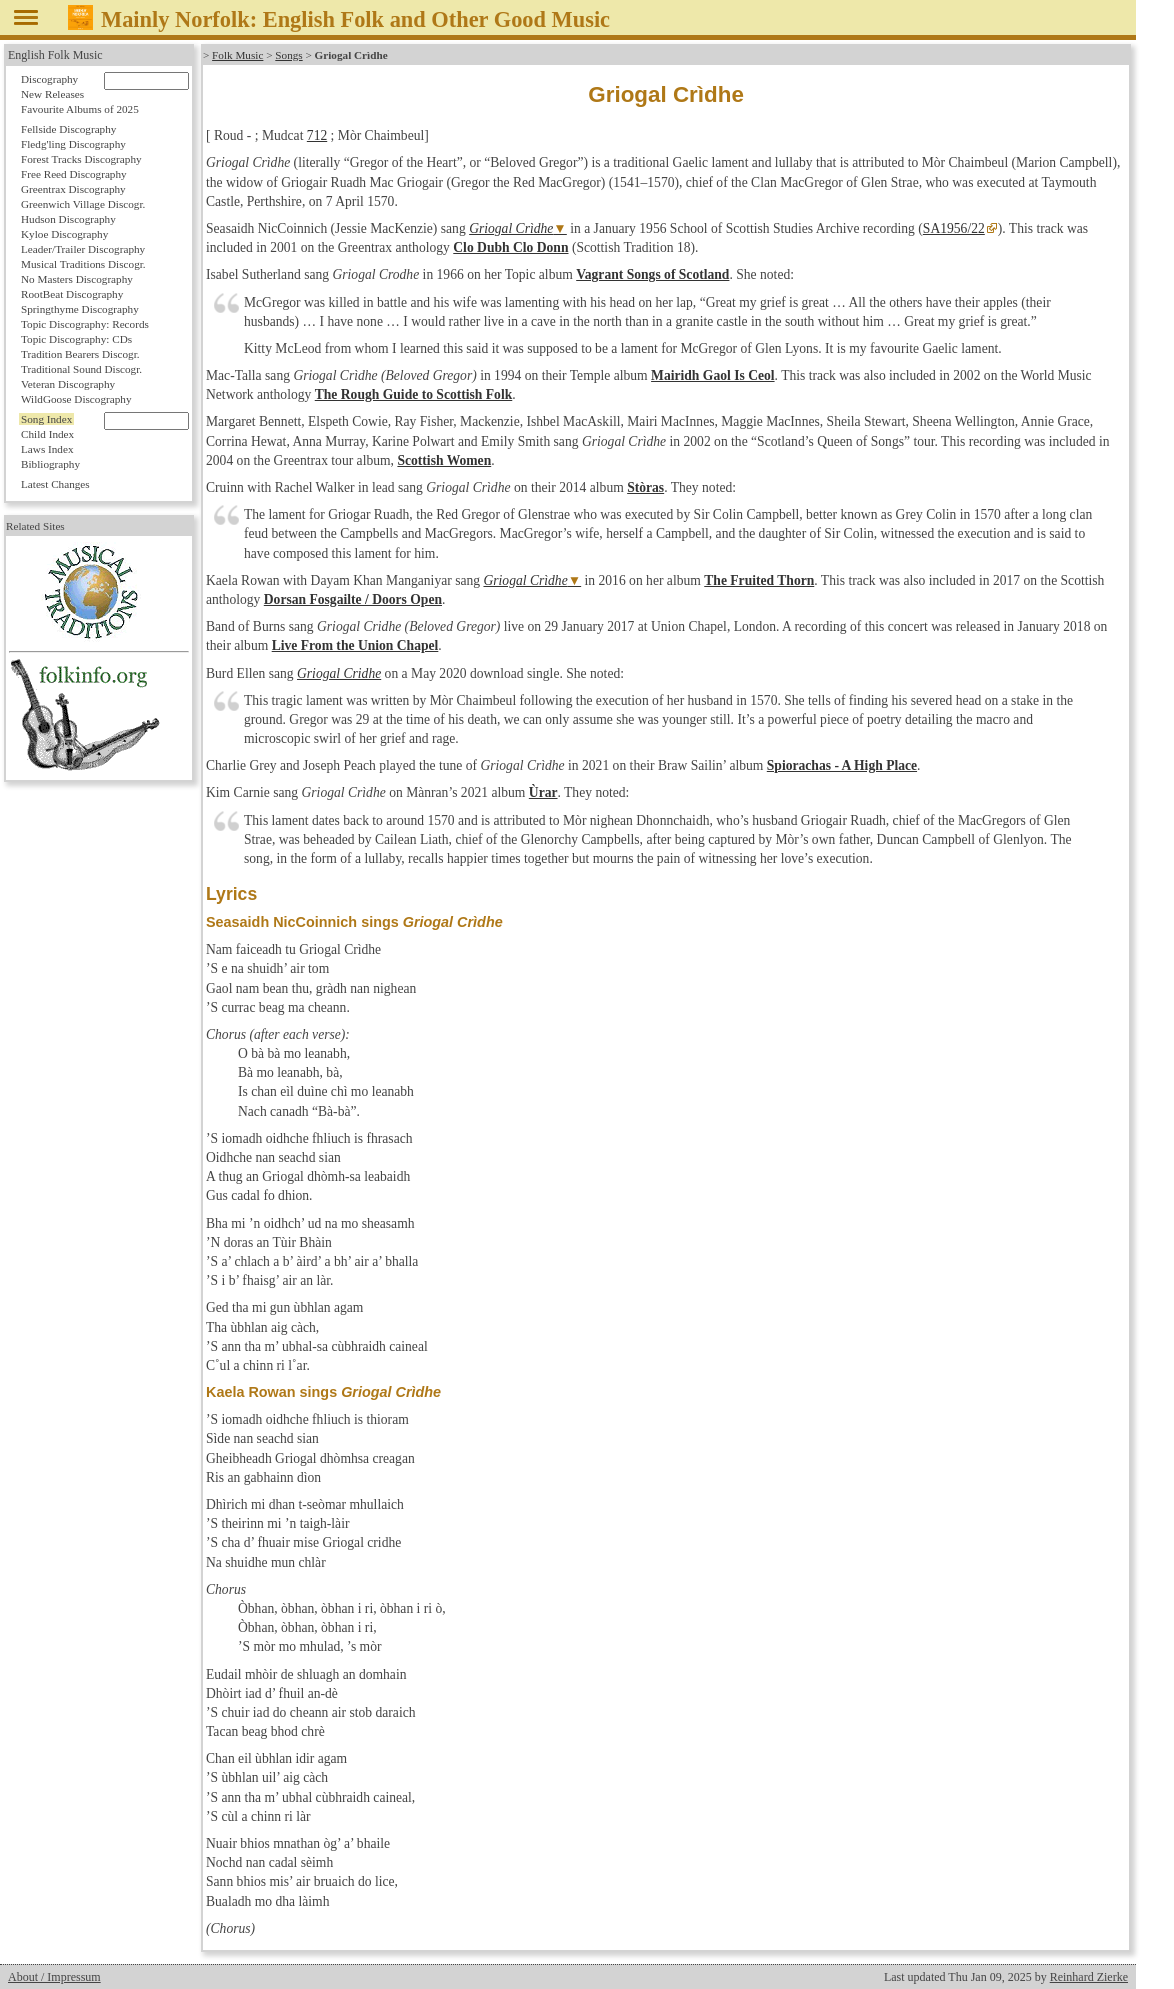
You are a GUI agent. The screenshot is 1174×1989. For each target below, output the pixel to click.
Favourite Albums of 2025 (80, 109)
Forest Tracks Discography (81, 159)
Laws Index (47, 449)
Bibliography (50, 464)
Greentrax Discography (73, 189)
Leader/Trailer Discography (83, 249)
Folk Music (237, 55)
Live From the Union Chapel (355, 645)
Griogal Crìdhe (511, 228)
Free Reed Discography (74, 174)
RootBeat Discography (72, 294)
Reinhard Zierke (1089, 1977)
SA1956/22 (954, 228)
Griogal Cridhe (339, 673)
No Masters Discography (77, 279)
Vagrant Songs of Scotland (652, 274)
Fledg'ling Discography (73, 144)
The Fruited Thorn (759, 580)
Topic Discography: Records (85, 324)
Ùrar (543, 792)
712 (317, 135)
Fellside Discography (68, 129)
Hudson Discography (68, 219)
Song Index (46, 419)
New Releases (52, 94)
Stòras (645, 487)
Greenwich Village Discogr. (83, 204)
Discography (49, 79)
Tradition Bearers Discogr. (80, 354)
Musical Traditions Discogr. (83, 264)
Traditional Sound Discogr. (81, 369)
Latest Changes (55, 484)
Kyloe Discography (64, 234)
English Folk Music (55, 55)
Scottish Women (444, 460)
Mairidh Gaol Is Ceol (712, 375)
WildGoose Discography (76, 399)
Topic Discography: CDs (76, 339)
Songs (288, 55)
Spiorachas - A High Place (842, 765)
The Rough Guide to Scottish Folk (414, 394)
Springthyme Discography (80, 309)
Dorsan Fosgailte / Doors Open (353, 599)
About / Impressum (54, 1977)
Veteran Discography (68, 384)
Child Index (47, 434)
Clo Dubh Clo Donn (510, 247)
